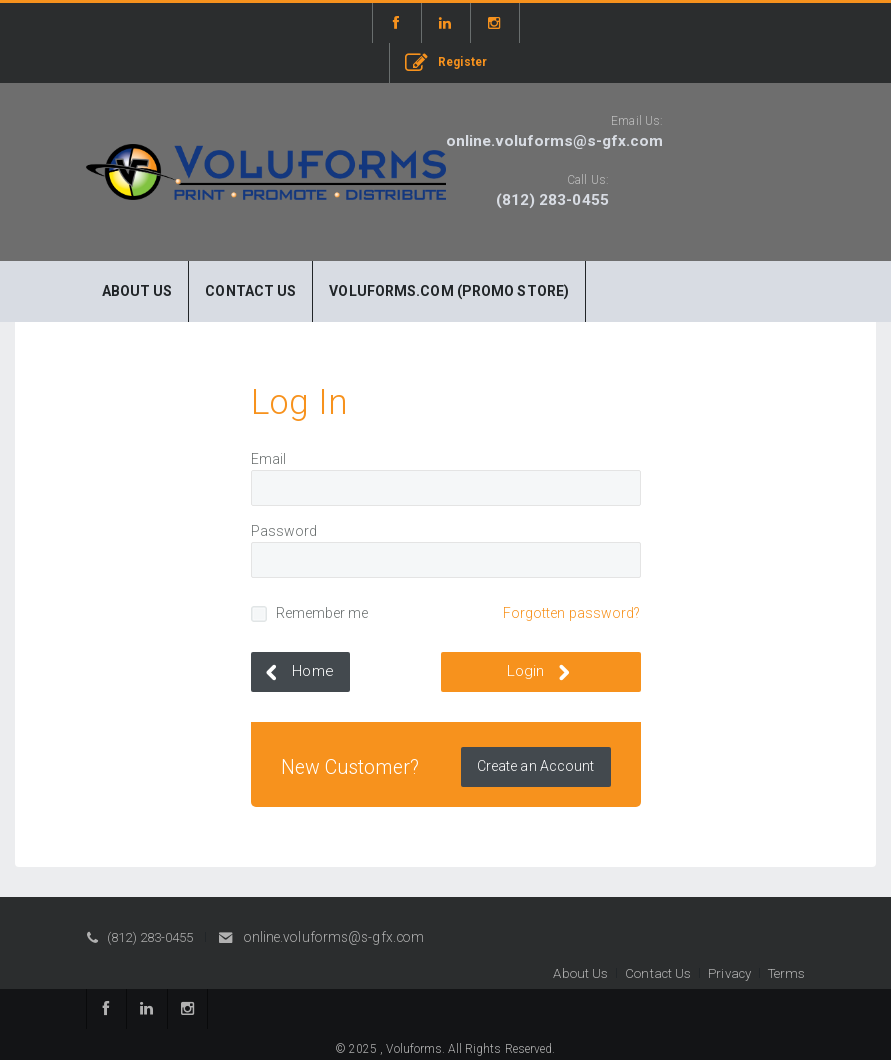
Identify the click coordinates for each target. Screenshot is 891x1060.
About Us (137, 291)
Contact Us (250, 291)
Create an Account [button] (536, 766)
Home (296, 672)
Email (269, 459)
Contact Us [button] (658, 973)
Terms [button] (787, 973)
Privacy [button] (729, 973)
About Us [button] (580, 973)
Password (284, 531)
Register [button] (446, 63)
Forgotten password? (572, 613)
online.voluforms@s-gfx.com (555, 141)
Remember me (322, 613)
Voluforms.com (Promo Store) (449, 291)
